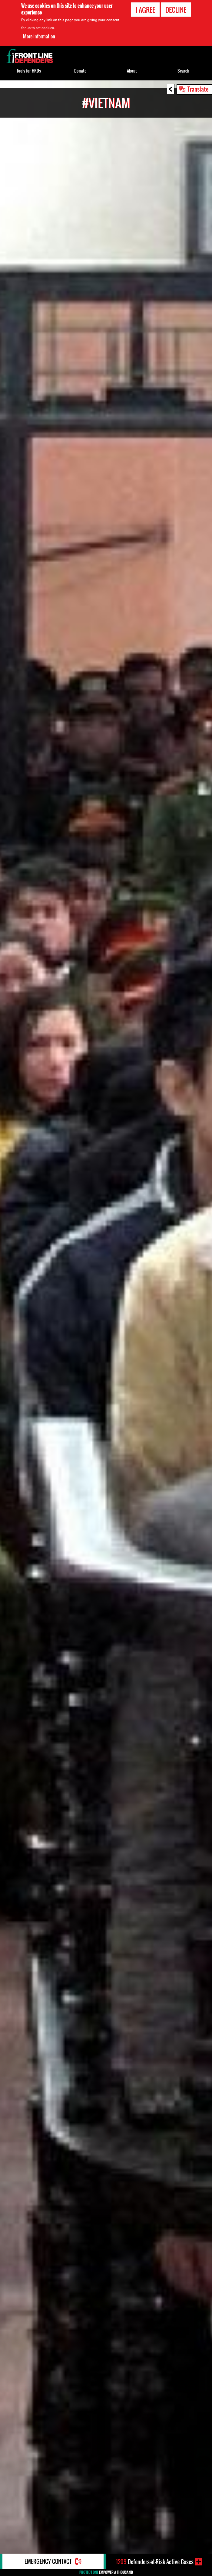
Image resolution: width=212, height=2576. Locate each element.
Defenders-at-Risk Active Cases (155, 2562)
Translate (198, 89)
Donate (80, 70)
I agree (145, 10)
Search (183, 70)
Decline (175, 10)
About (132, 70)
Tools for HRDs (29, 70)
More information (39, 36)
